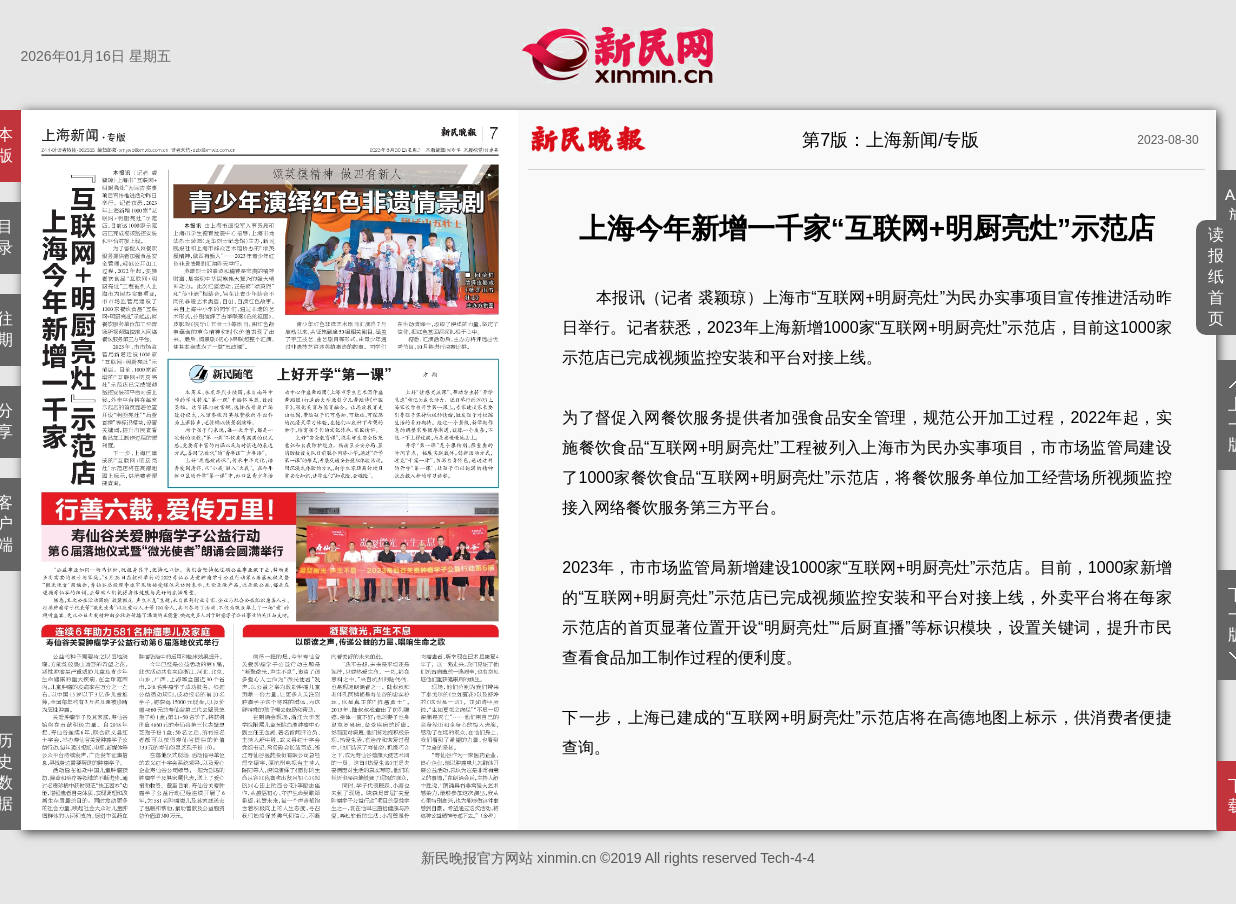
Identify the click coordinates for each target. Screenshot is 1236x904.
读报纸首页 (1216, 276)
